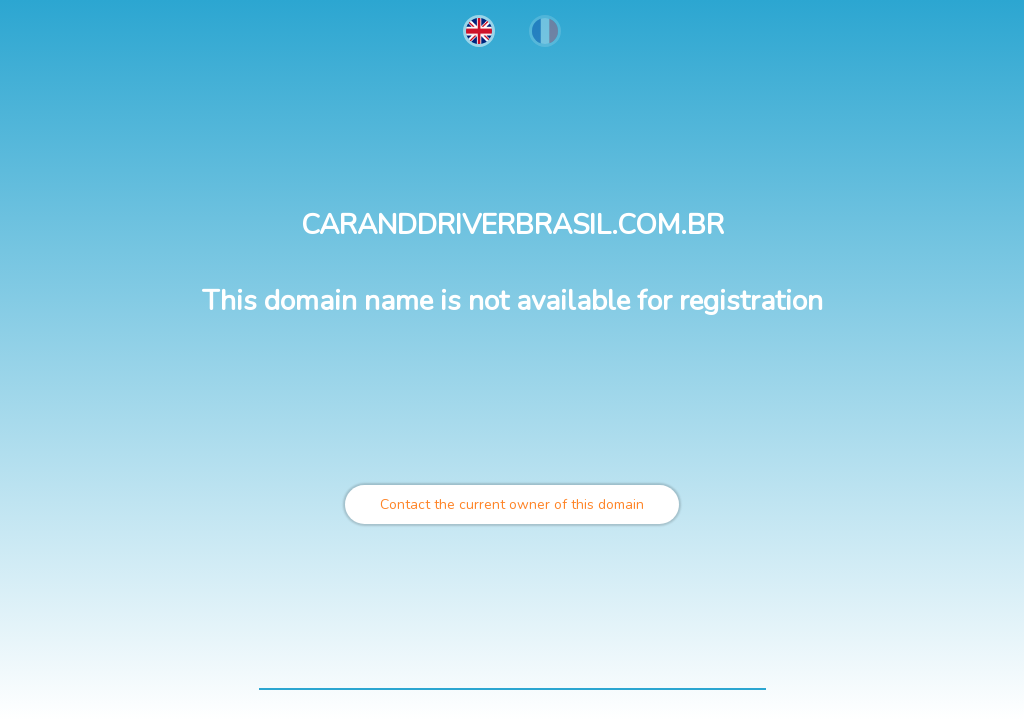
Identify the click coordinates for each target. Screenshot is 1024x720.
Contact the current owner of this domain (512, 504)
